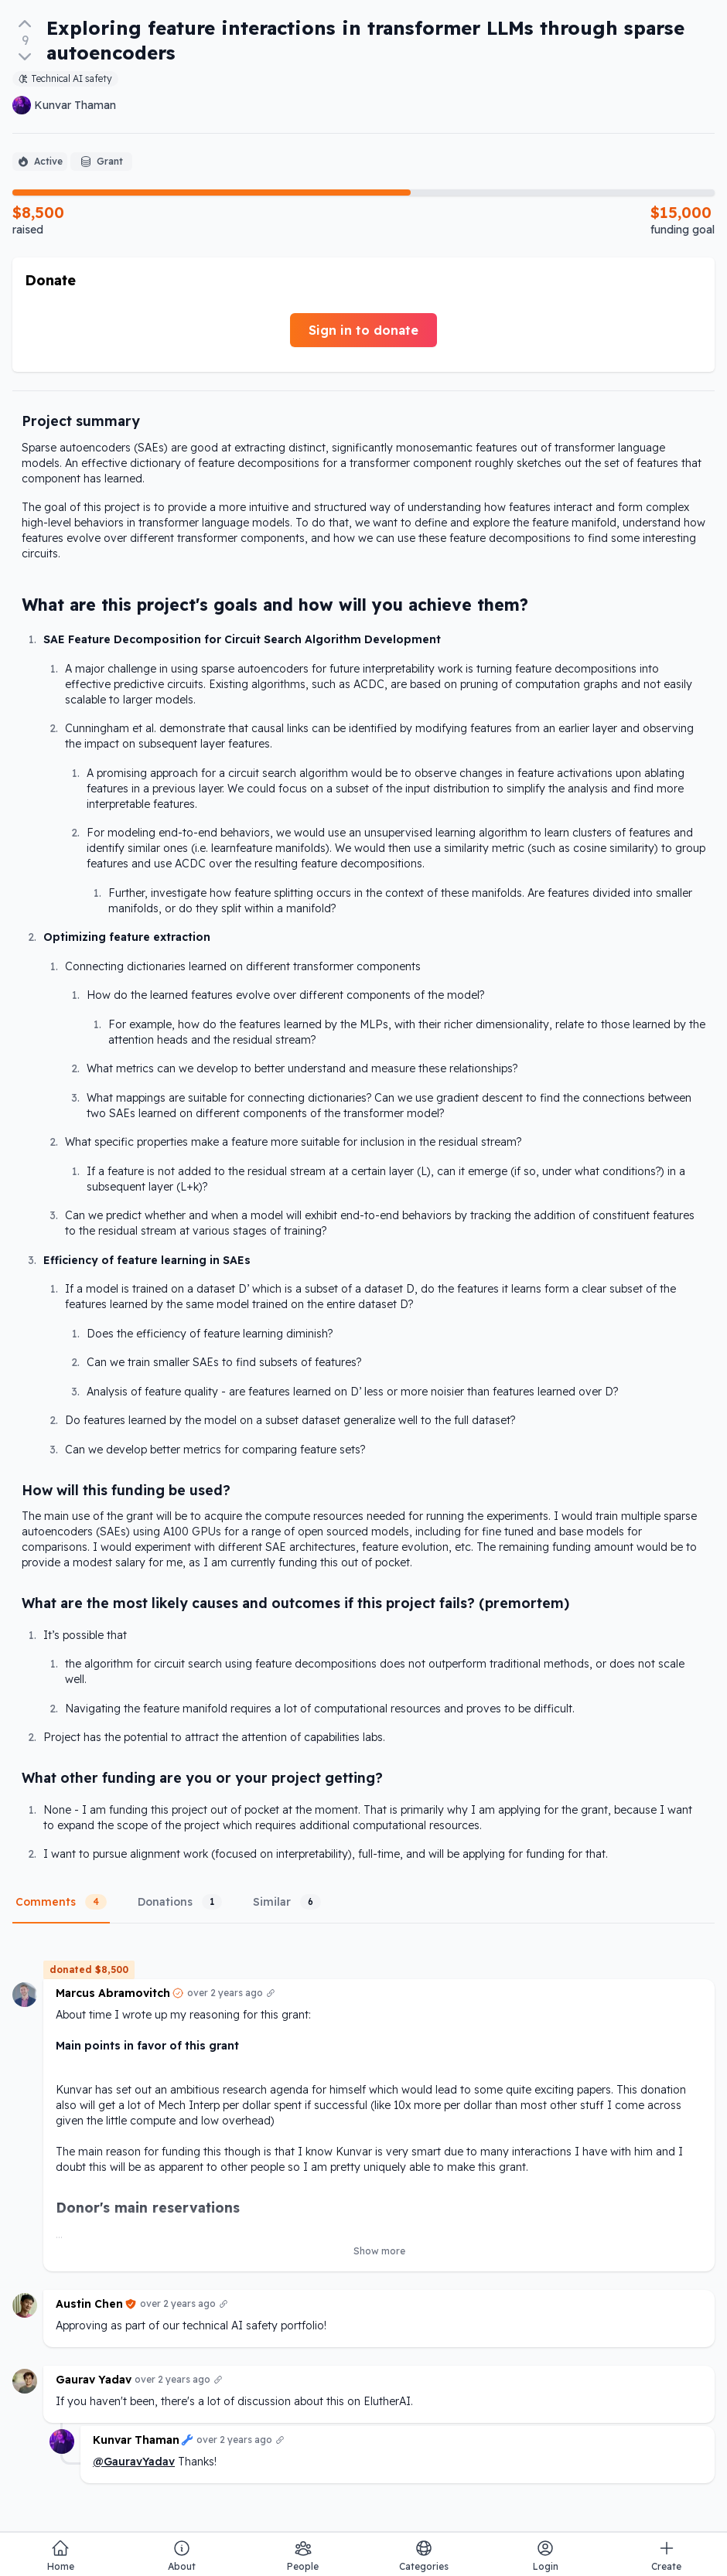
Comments (61, 1902)
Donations (180, 1902)
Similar (287, 1902)
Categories (424, 2555)
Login (545, 2555)
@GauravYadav (134, 2462)
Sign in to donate (363, 330)
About (182, 2555)
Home (60, 2555)
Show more (379, 2251)
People (303, 2555)
